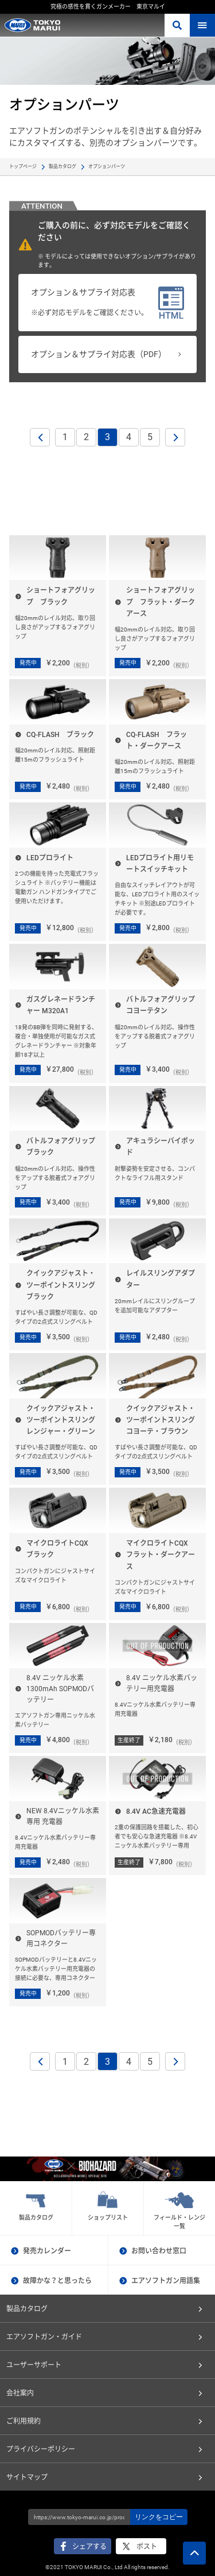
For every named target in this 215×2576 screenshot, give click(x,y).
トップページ (23, 166)
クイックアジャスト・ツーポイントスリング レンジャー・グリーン (64, 1420)
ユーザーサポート (33, 2365)
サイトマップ (27, 2477)
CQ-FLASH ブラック (60, 735)
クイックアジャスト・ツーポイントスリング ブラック (64, 1284)
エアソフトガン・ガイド (44, 2337)
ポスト (146, 2547)
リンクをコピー (159, 2517)
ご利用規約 (23, 2421)
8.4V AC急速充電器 (156, 1811)
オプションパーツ (106, 166)
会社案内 (20, 2393)
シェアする (89, 2547)
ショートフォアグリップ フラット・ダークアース (160, 601)
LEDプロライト (49, 858)
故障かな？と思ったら (57, 2281)
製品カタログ (62, 166)
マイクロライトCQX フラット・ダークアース (160, 1554)
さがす (177, 25)
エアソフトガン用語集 (165, 2281)
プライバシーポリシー (40, 2449)
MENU (202, 25)
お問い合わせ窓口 (158, 2251)
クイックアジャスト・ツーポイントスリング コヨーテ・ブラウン (164, 1420)
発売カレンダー (47, 2251)
